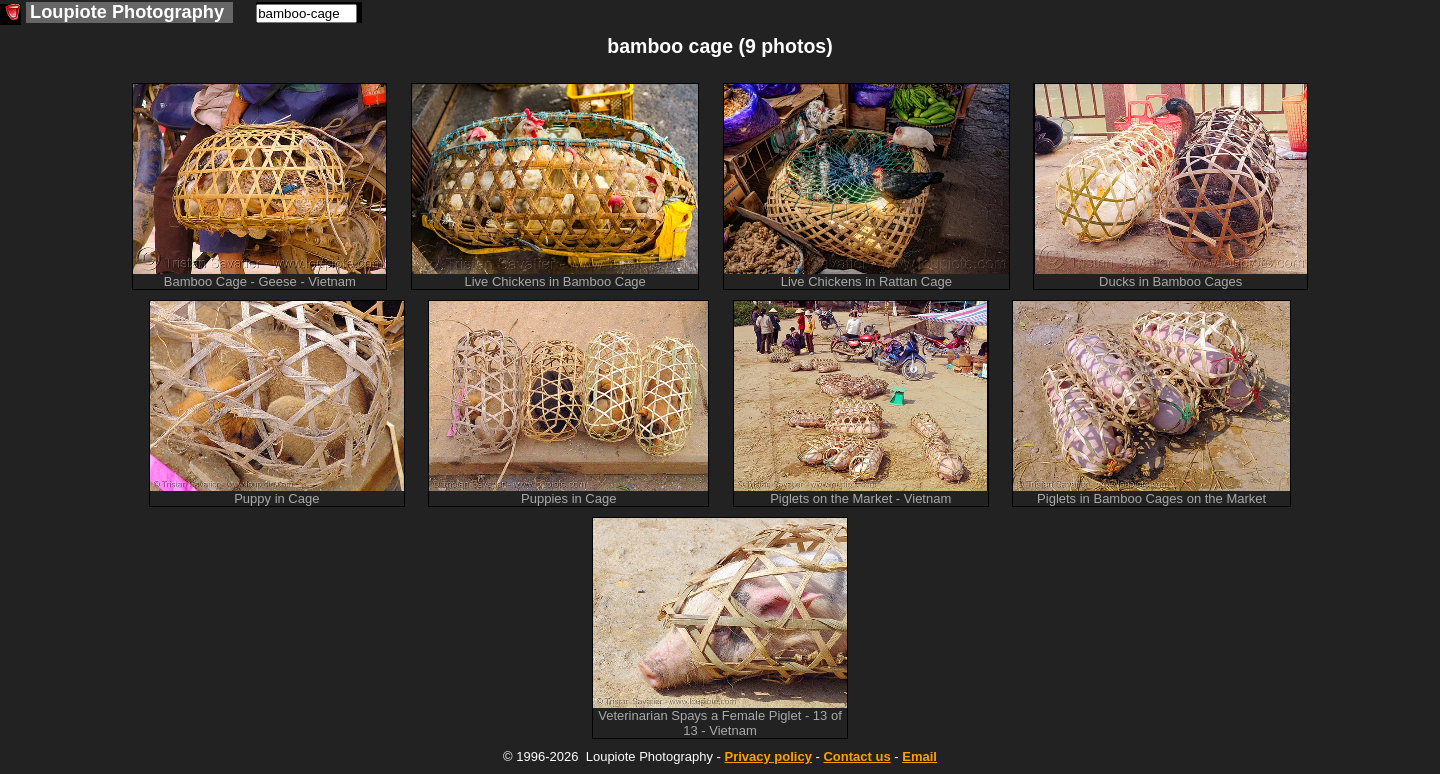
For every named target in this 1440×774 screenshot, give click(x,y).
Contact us (856, 756)
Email (919, 756)
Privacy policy (767, 756)
